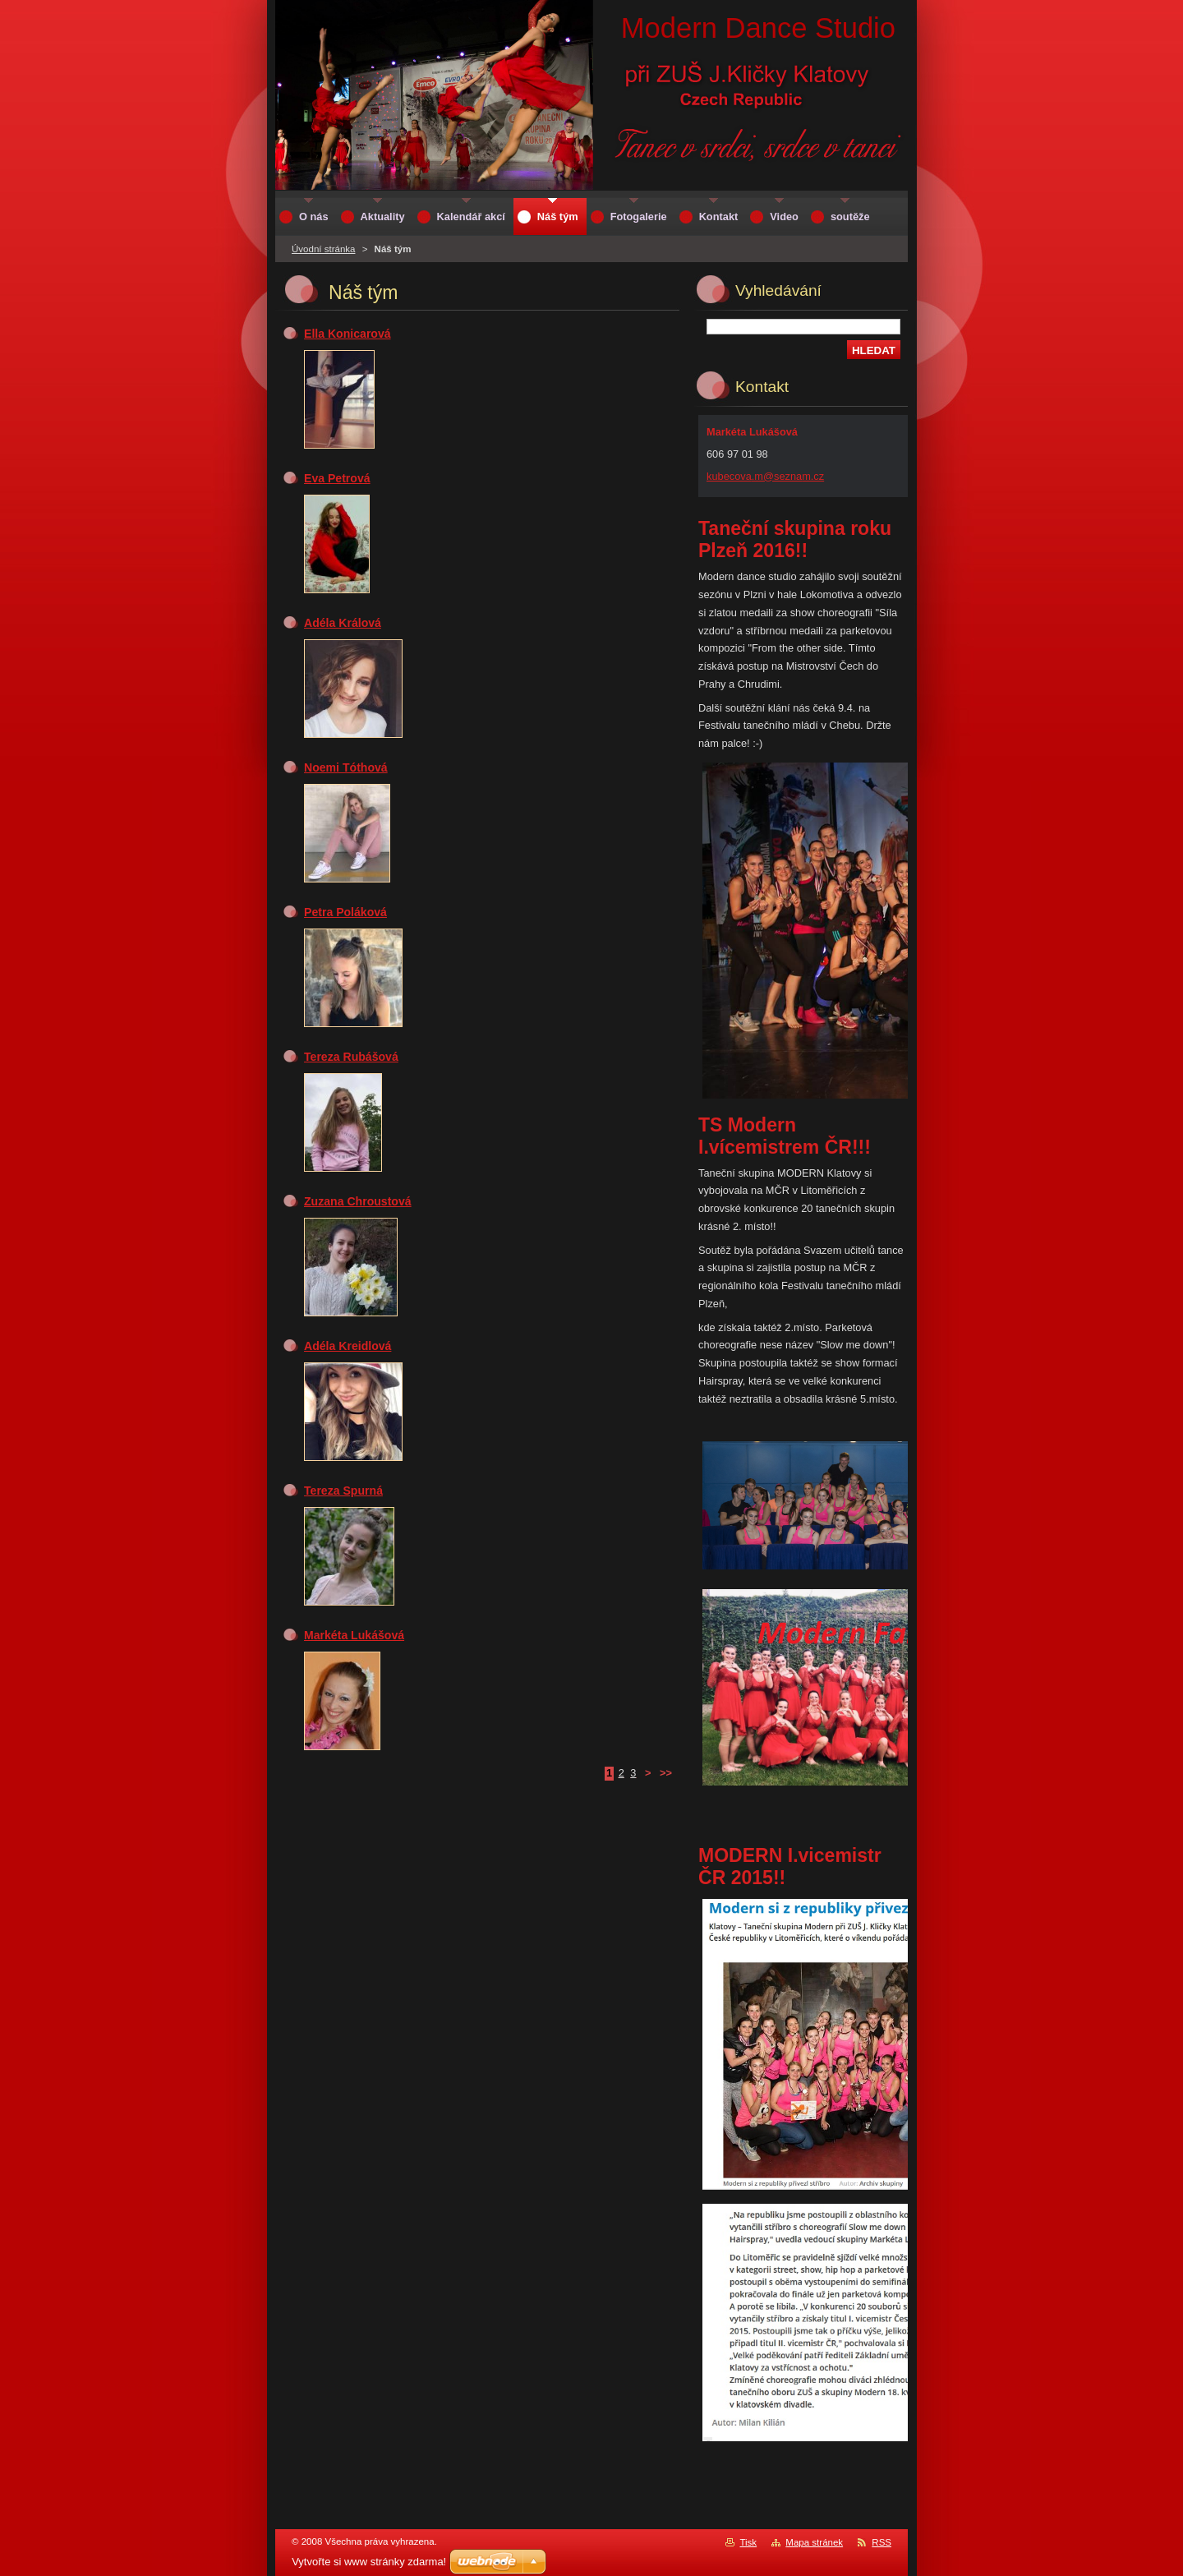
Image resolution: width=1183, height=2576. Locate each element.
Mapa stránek (814, 2542)
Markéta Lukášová (354, 1635)
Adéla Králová (342, 622)
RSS (881, 2542)
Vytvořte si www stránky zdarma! (369, 2561)
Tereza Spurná (343, 1490)
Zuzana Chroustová (358, 1201)
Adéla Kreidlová (347, 1346)
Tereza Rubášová (351, 1056)
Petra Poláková (345, 912)
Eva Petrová (337, 478)
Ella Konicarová (347, 333)
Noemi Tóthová (346, 767)
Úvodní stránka (323, 249)
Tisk (748, 2542)
